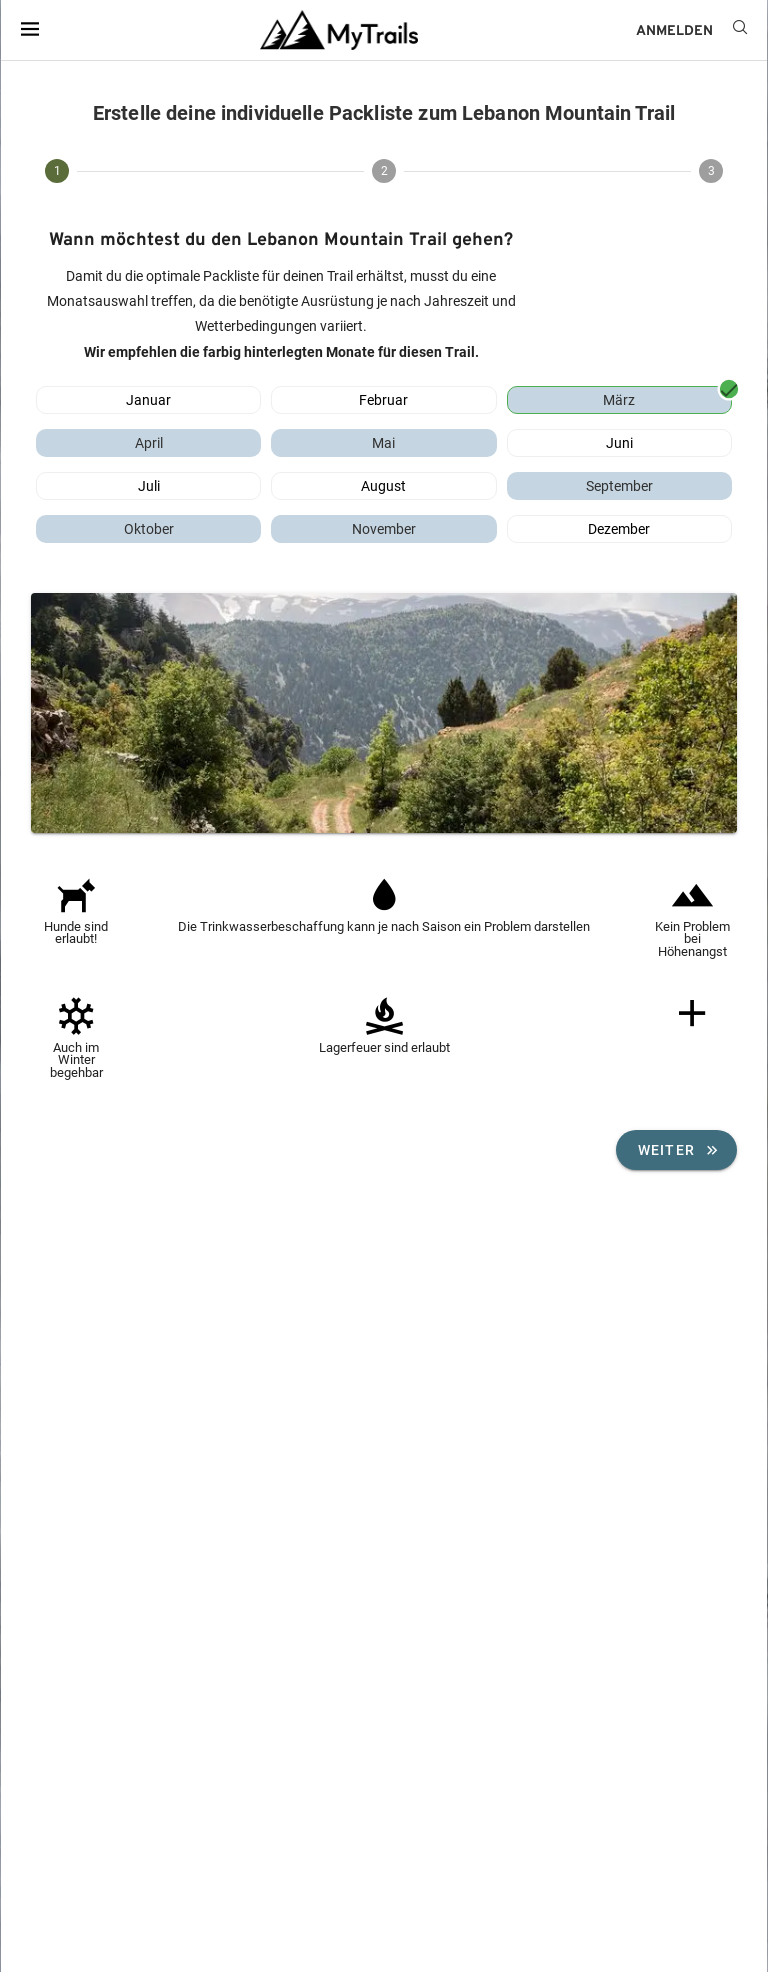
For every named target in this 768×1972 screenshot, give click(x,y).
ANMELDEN (674, 31)
